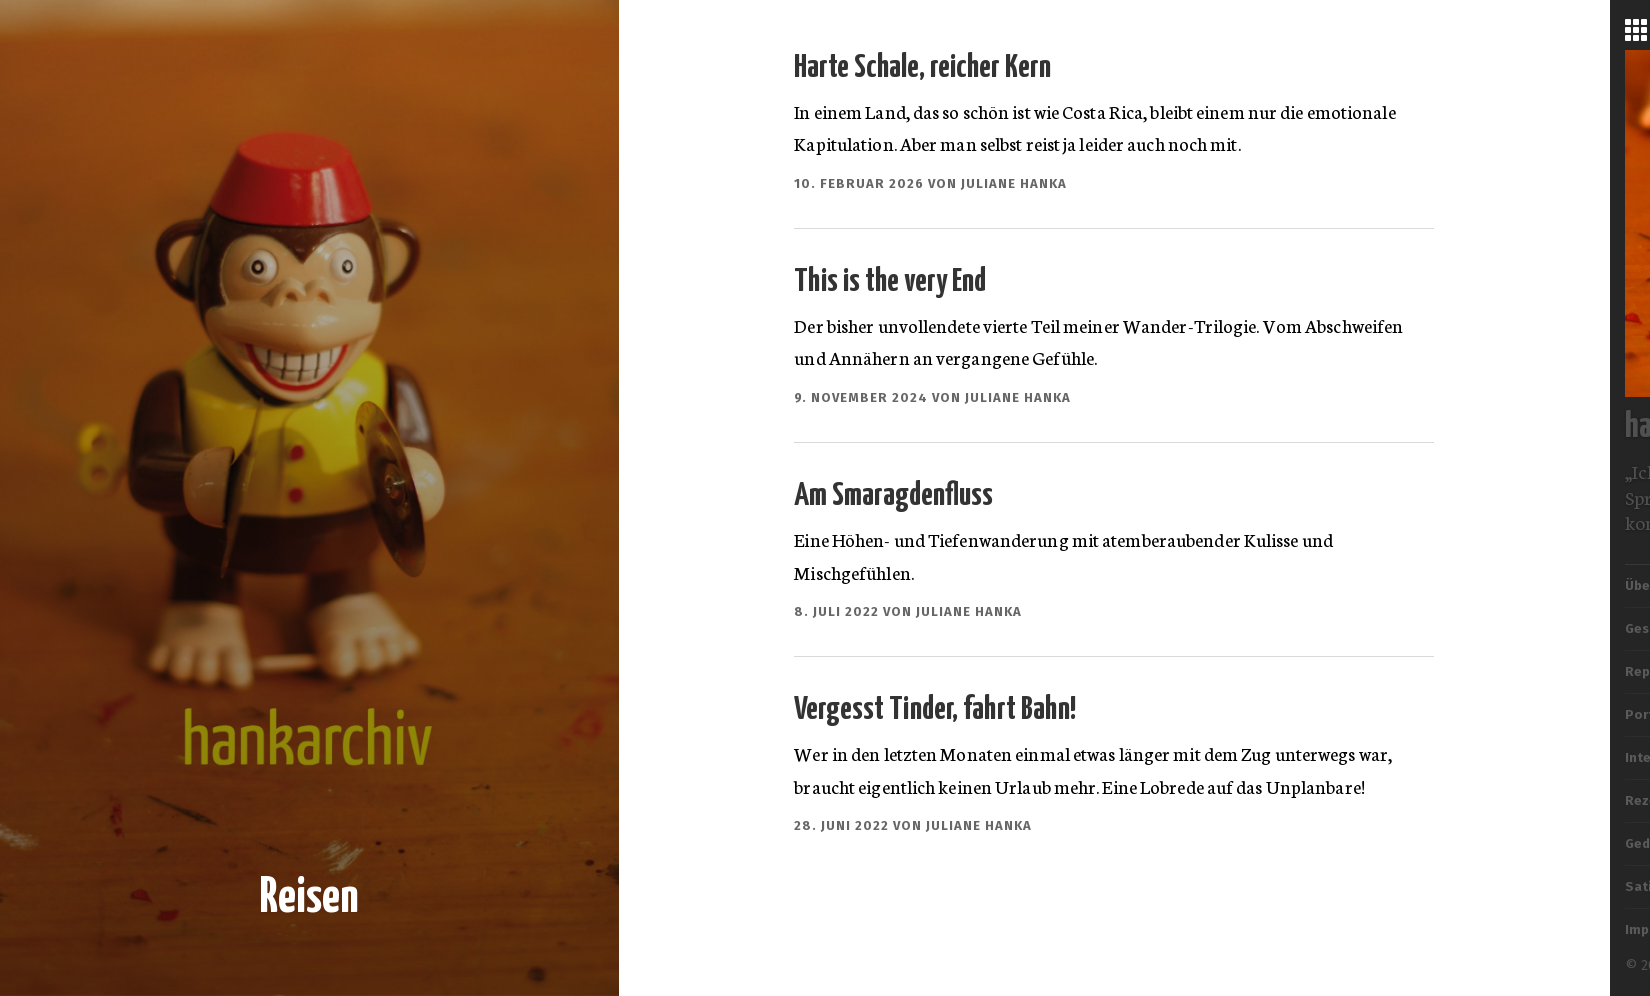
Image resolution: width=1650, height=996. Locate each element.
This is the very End (890, 282)
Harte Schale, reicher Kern (922, 68)
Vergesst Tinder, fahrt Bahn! (935, 710)
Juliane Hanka (1014, 183)
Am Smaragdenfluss (893, 496)
